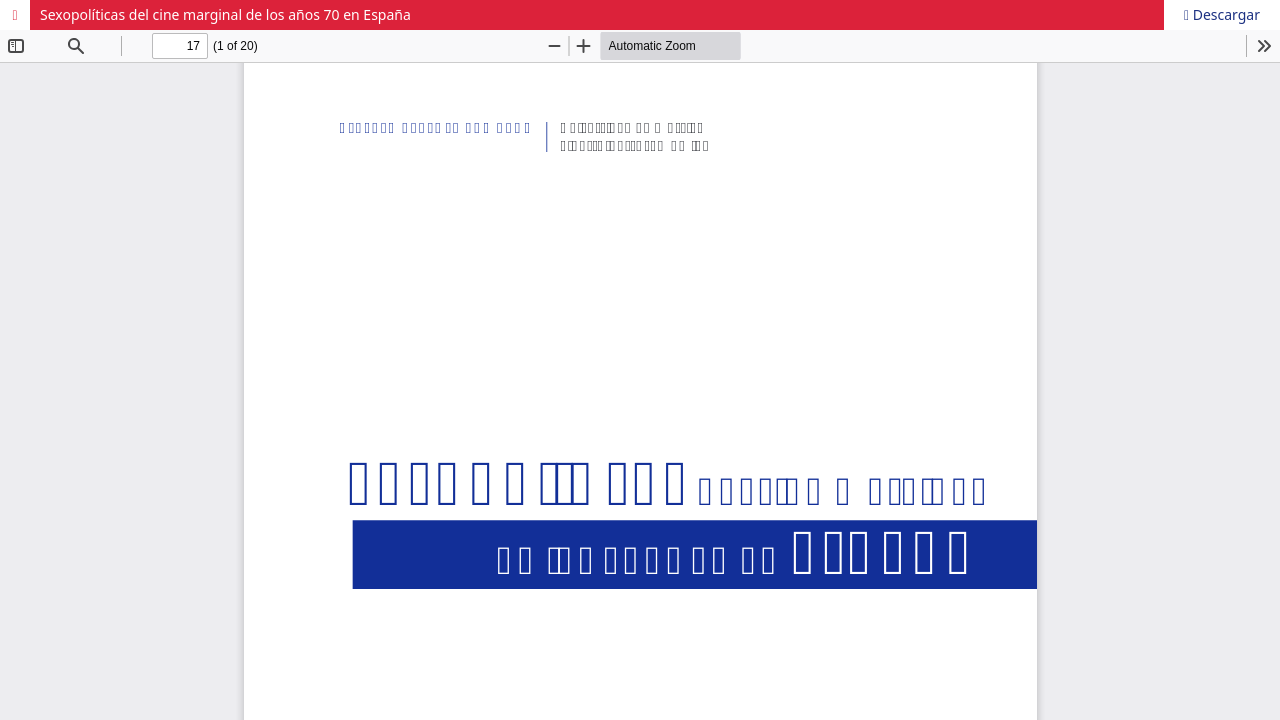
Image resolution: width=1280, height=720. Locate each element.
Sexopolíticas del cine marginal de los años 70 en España (225, 14)
